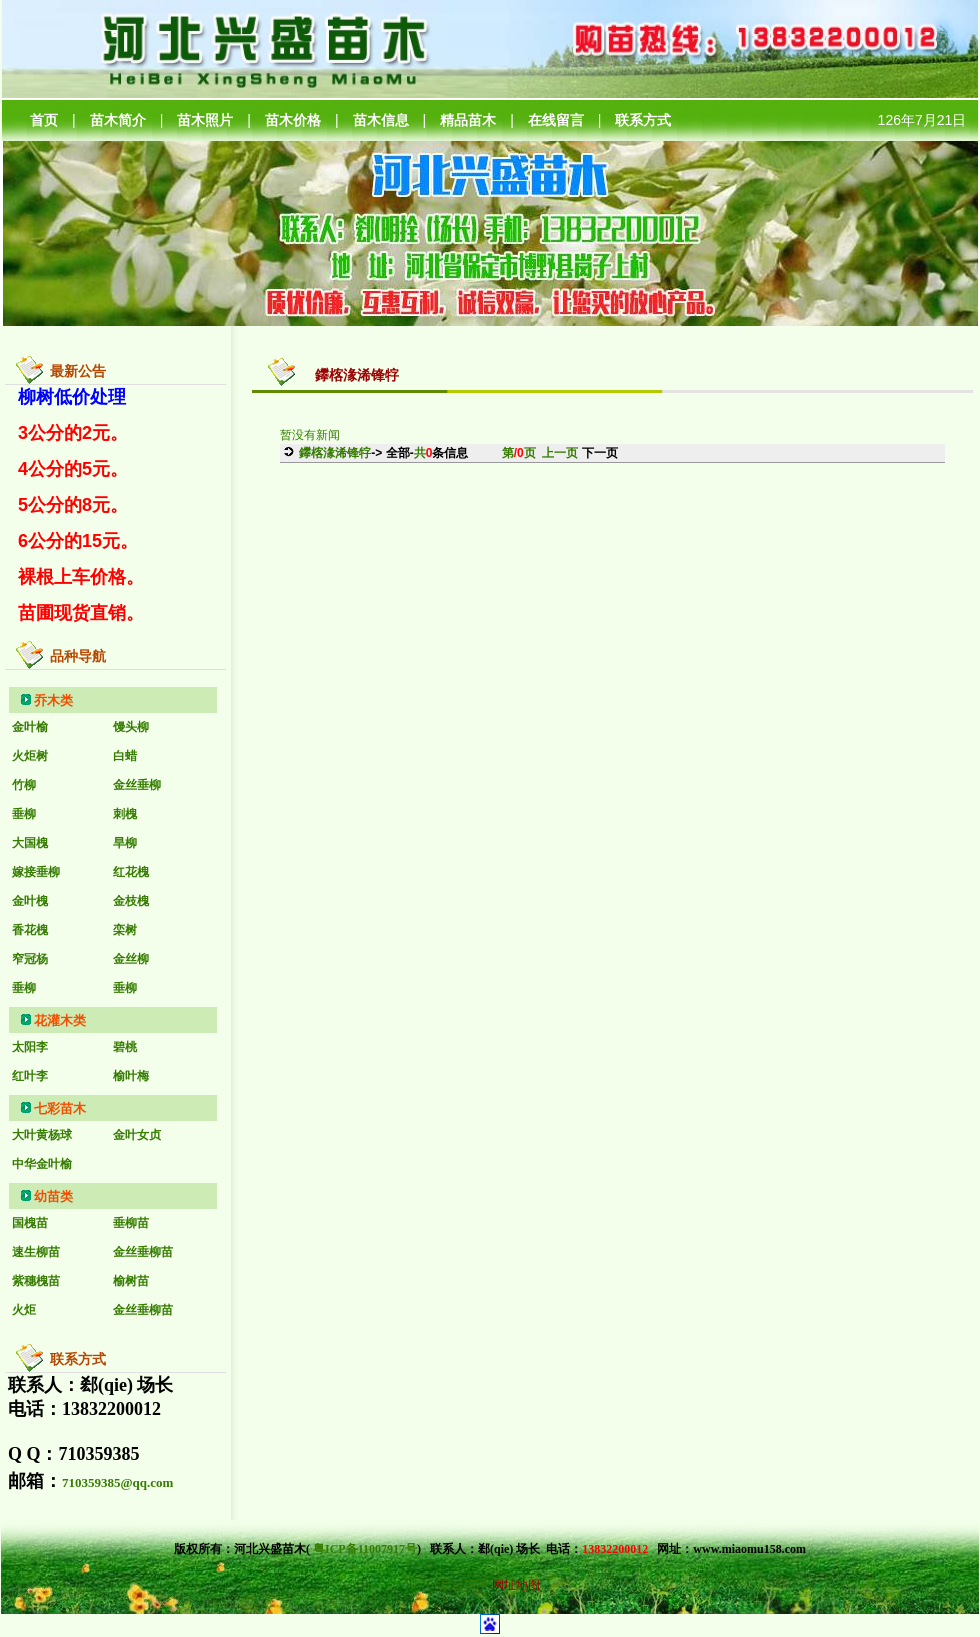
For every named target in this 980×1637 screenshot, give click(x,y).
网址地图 (516, 1585)
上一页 (560, 453)
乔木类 (53, 700)
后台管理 (464, 1585)
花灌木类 (60, 1020)
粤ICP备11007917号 (365, 1549)
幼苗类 (53, 1196)
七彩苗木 (60, 1108)
